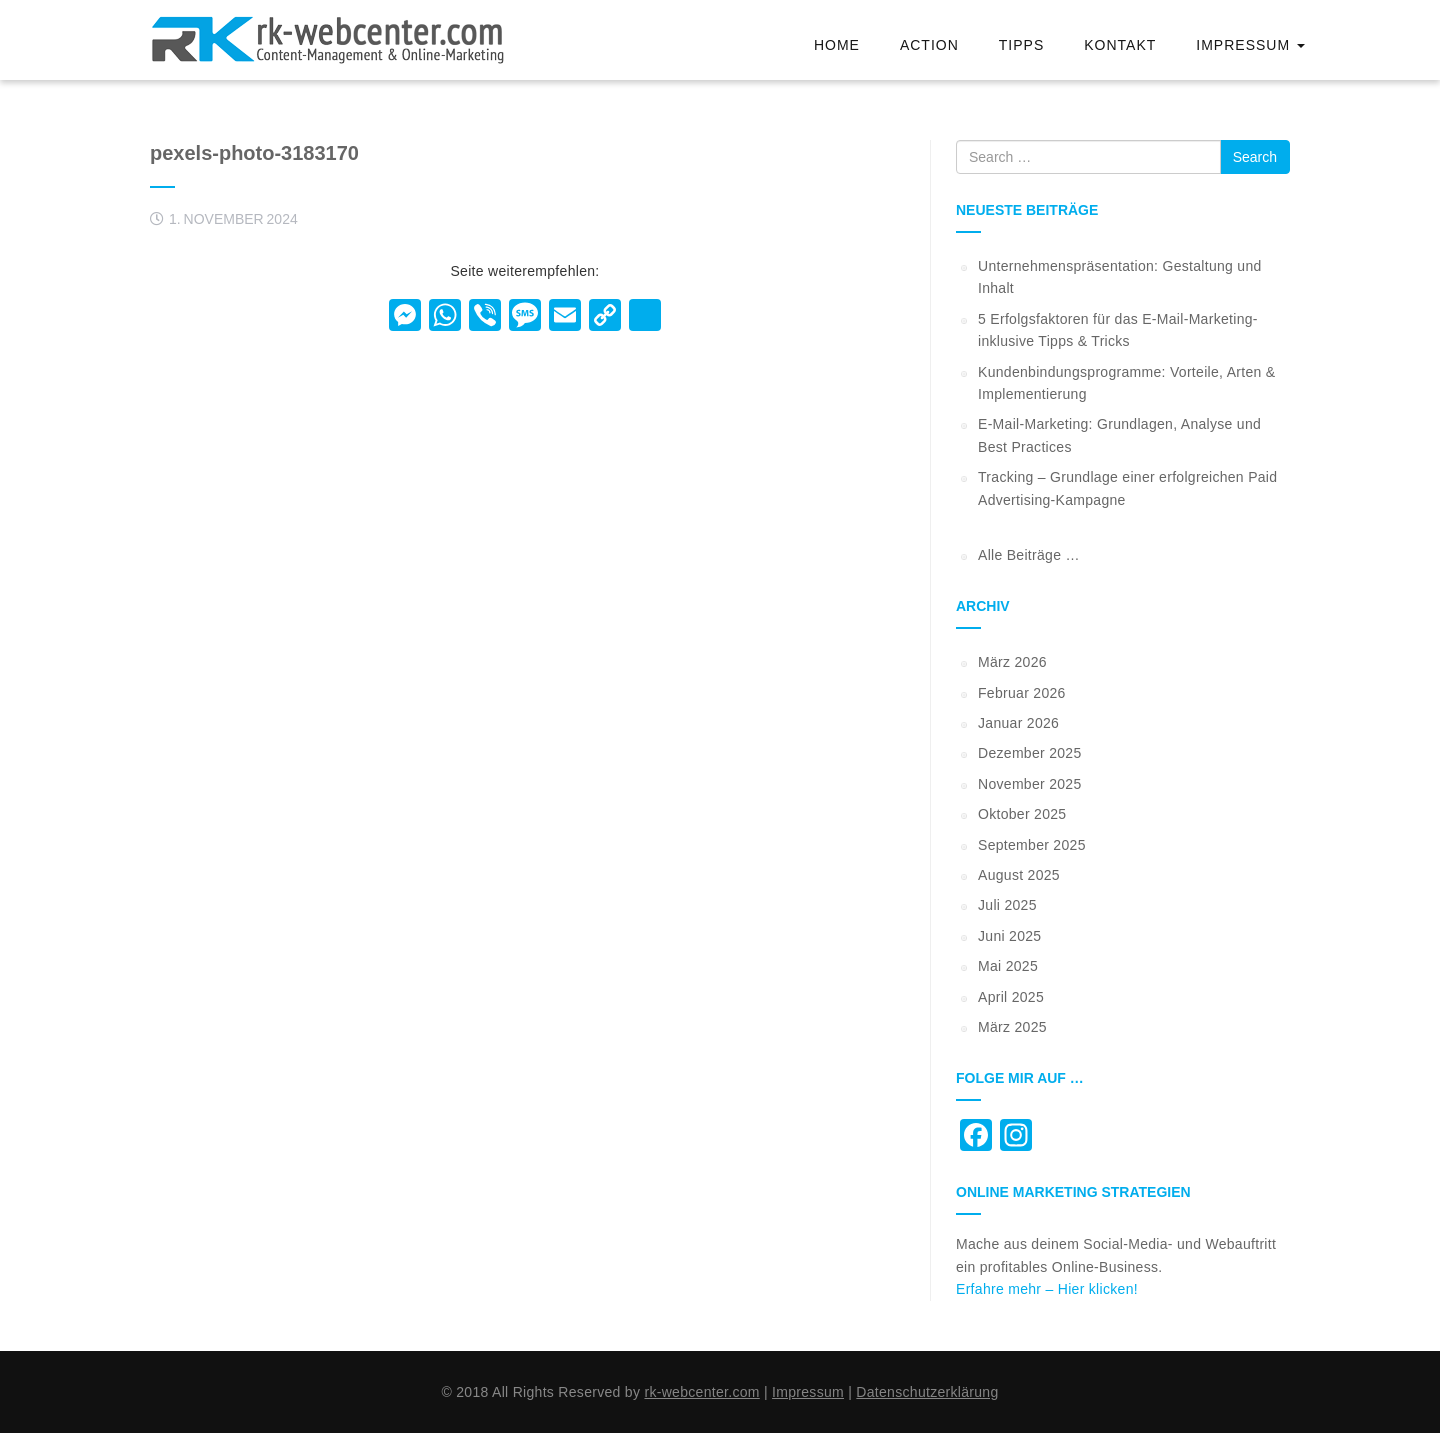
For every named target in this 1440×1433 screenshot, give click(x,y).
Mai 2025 (1008, 966)
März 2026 (1012, 662)
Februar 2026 (1022, 693)
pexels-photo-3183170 (254, 153)
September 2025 (1032, 845)
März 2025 (1012, 1027)
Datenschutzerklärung (927, 1392)
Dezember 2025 (1030, 753)
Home (837, 45)
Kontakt (1120, 45)
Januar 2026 (1018, 723)
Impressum (1250, 45)
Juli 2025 (1007, 905)
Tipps (1021, 45)
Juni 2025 (1009, 936)
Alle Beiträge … (1029, 555)
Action (929, 45)
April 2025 (1011, 997)
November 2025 (1030, 784)
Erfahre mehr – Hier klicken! (1047, 1289)
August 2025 (1019, 875)
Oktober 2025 (1022, 814)
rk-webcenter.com (701, 1392)
